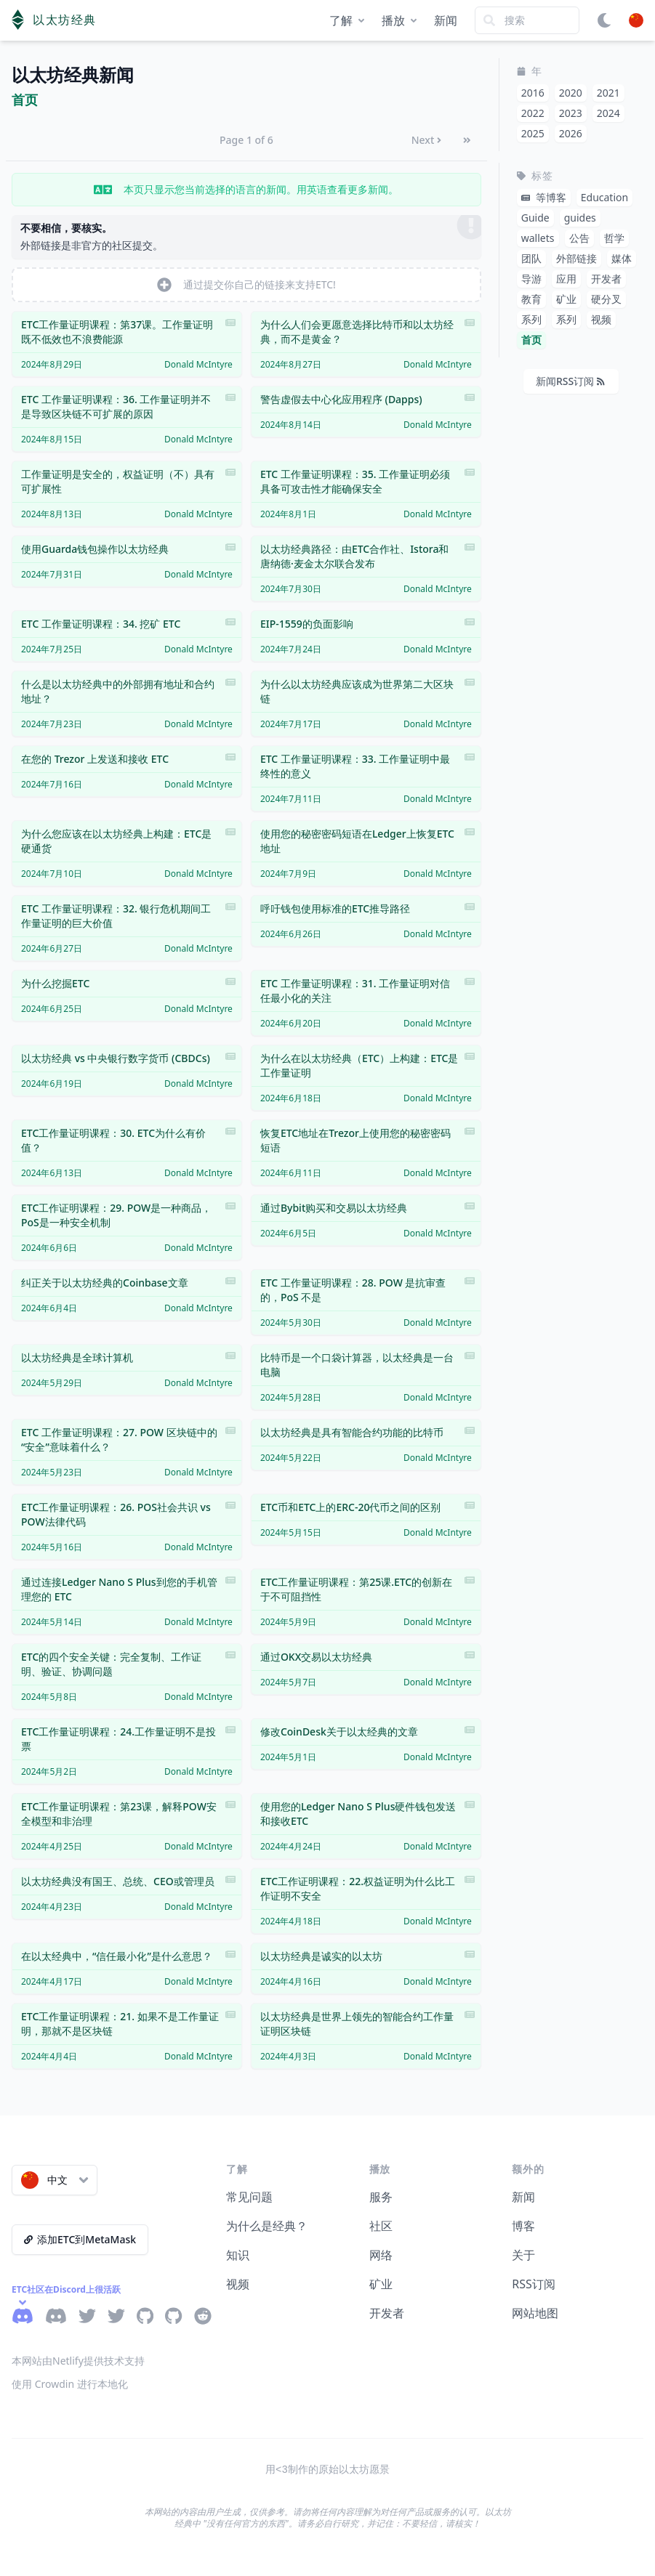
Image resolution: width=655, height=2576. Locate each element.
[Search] (527, 20)
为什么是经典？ (267, 2226)
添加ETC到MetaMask (80, 2239)
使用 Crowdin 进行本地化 (70, 2384)
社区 (381, 2226)
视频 (237, 2284)
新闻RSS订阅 (570, 381)
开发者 (386, 2313)
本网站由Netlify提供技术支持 (78, 2361)
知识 (237, 2255)
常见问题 (249, 2197)
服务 (381, 2197)
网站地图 (535, 2313)
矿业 (381, 2284)
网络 (381, 2255)
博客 (523, 2226)
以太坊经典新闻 (73, 75)
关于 (523, 2255)
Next (426, 140)
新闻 (445, 20)
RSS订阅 (533, 2284)
